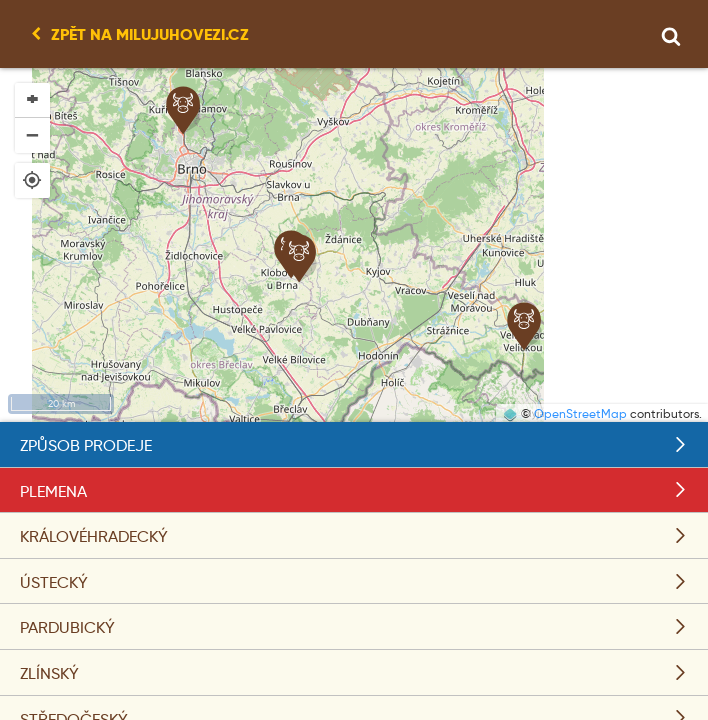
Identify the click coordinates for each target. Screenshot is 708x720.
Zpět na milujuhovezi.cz (150, 34)
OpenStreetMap (580, 413)
